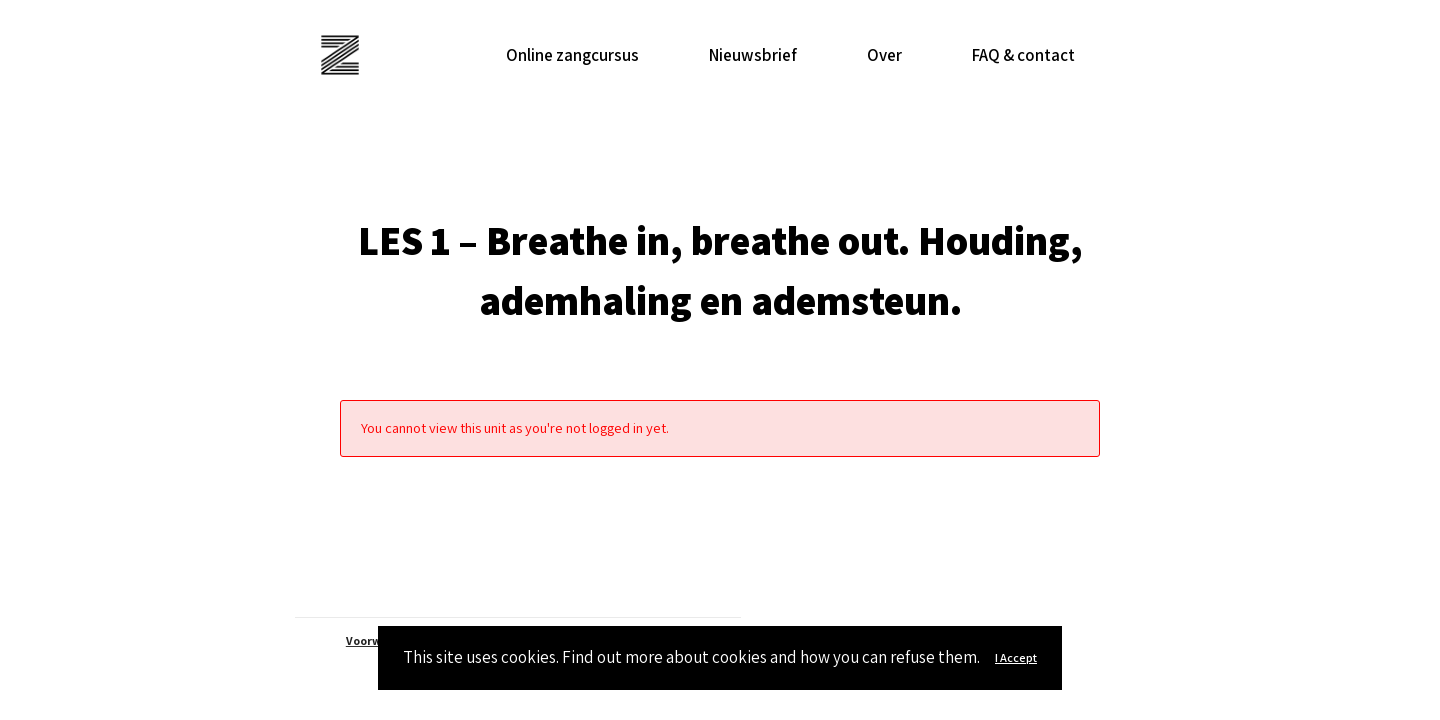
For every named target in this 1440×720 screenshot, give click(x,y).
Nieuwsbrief (753, 55)
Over (884, 55)
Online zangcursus (572, 55)
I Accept (1016, 657)
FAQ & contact (1023, 55)
